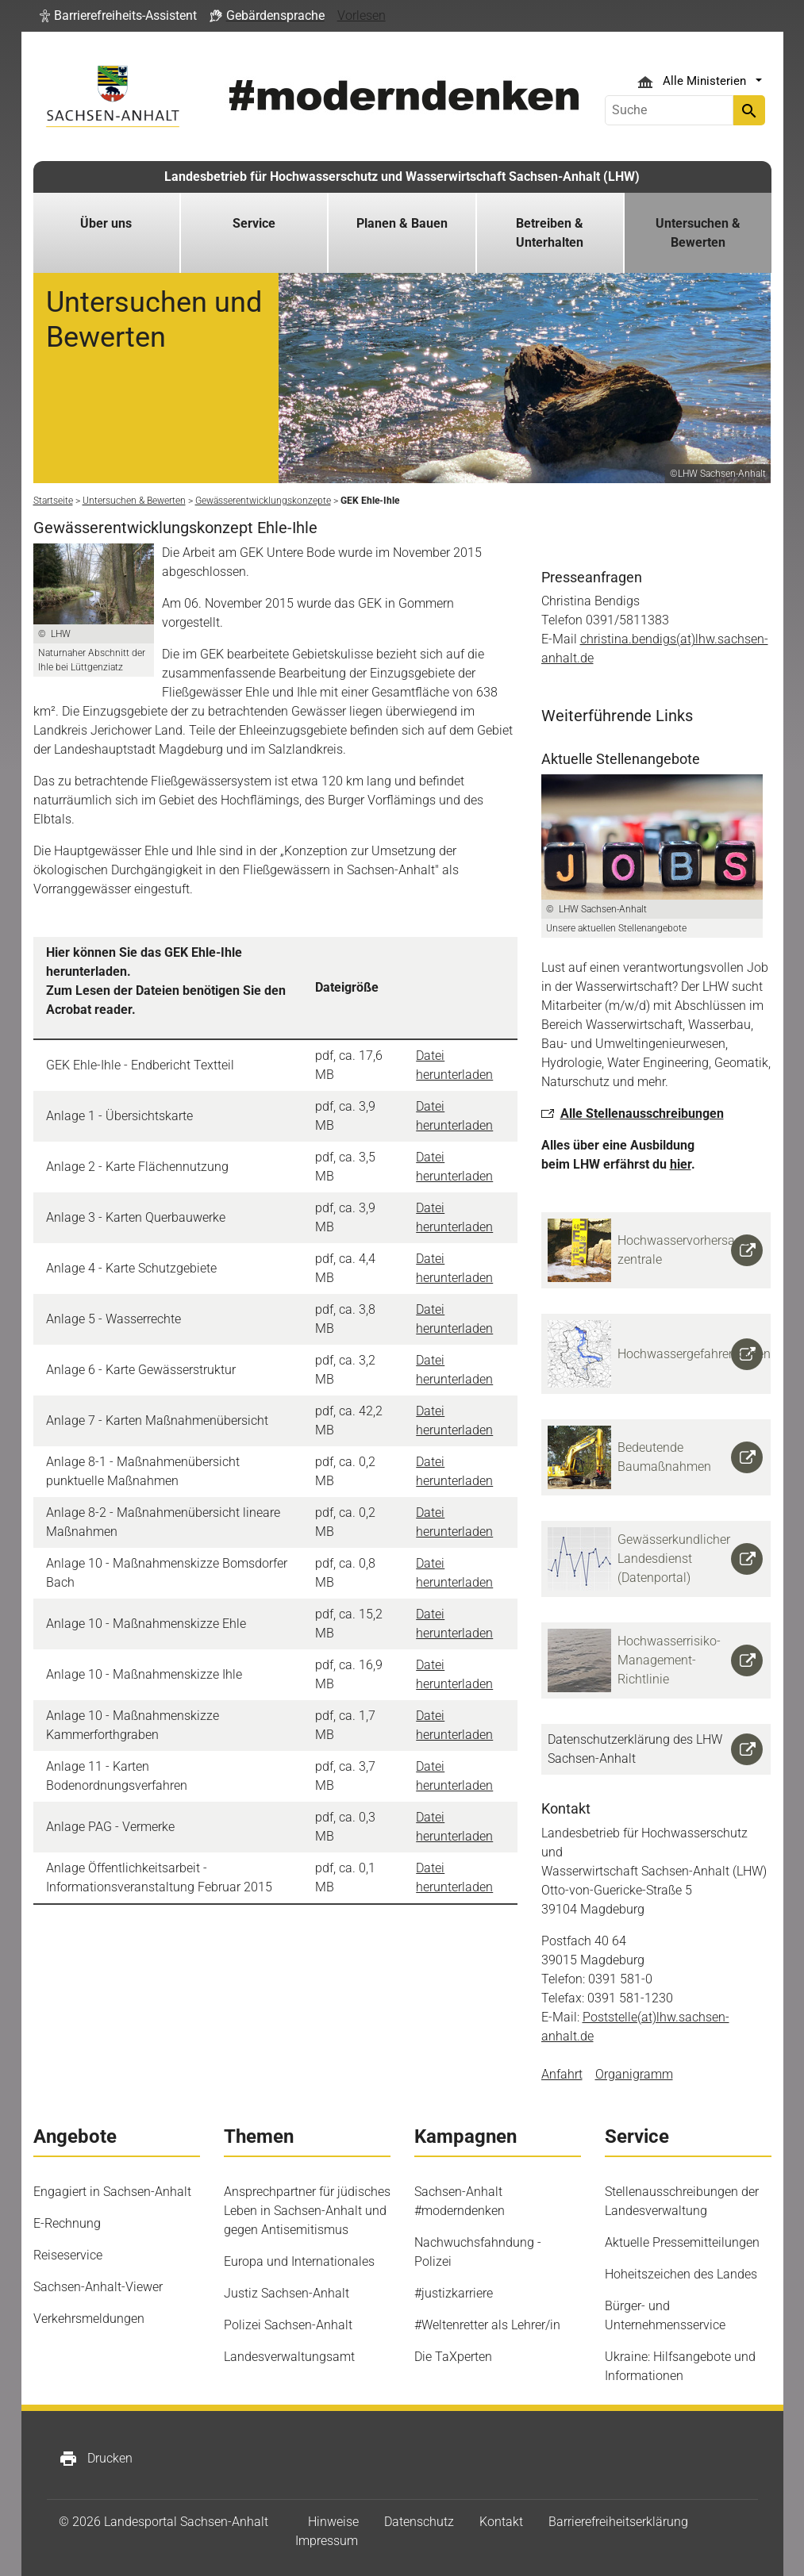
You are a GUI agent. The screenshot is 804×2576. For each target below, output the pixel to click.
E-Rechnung (67, 2223)
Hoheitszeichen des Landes (681, 2274)
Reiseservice (67, 2255)
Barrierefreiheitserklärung (618, 2521)
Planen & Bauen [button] (402, 223)
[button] (118, 15)
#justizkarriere (453, 2293)
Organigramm (634, 2074)
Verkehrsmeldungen (88, 2318)
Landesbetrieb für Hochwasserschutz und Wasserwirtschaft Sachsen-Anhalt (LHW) (402, 176)
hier (680, 1164)
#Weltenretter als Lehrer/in (487, 2324)
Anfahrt (562, 2074)
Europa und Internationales (299, 2261)
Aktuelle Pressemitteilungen (682, 2242)
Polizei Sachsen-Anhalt (288, 2324)
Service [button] (254, 223)
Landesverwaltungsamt (289, 2356)
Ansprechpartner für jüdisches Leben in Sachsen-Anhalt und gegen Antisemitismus (307, 2210)
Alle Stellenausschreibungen (642, 1113)
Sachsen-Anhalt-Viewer (98, 2286)
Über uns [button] (106, 223)
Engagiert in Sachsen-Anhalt (112, 2191)
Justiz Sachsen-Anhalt (286, 2293)
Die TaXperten (453, 2356)
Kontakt (501, 2521)
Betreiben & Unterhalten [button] (549, 233)
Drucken (96, 2458)
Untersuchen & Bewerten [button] (698, 233)
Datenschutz (419, 2521)
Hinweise (333, 2521)
